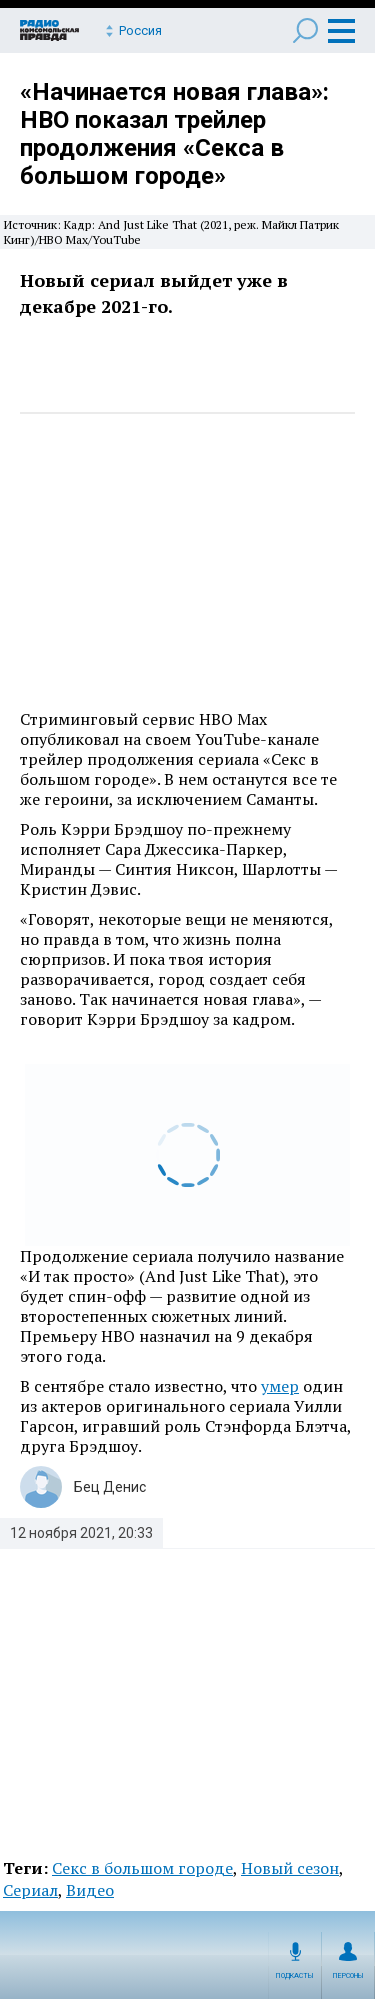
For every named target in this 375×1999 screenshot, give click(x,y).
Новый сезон (290, 1868)
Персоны (348, 1976)
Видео (90, 1890)
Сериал (30, 1890)
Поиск (305, 30)
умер (280, 1386)
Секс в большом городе (142, 1868)
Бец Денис (110, 1487)
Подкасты (295, 1976)
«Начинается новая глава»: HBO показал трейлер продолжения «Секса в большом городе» (174, 134)
